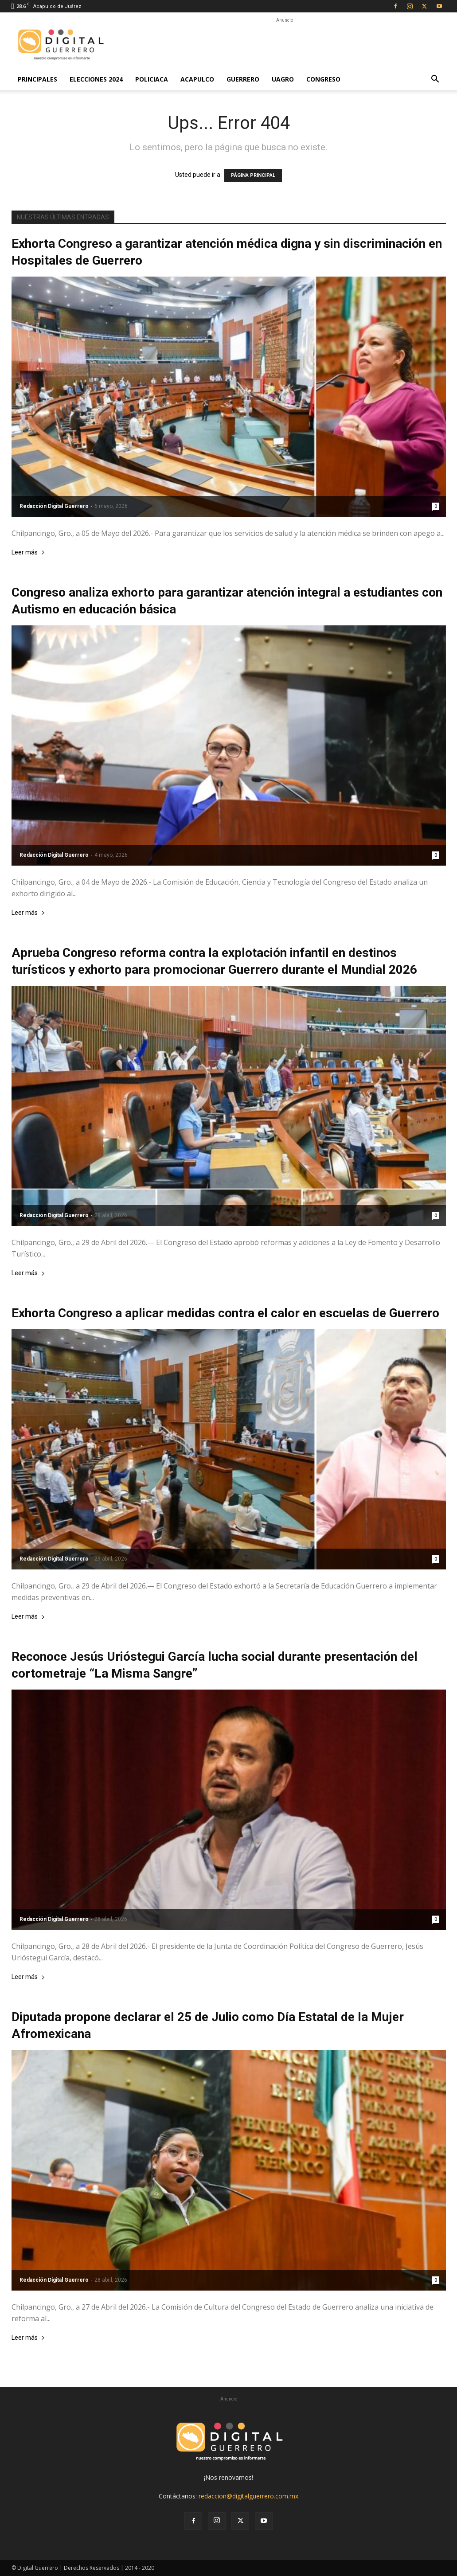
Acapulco (197, 79)
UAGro (283, 79)
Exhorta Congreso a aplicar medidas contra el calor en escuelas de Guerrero (225, 1313)
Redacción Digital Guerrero (54, 506)
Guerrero (243, 79)
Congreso (323, 79)
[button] (435, 80)
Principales (37, 79)
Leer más (28, 552)
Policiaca (151, 79)
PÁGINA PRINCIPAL (253, 175)
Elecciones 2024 (96, 79)
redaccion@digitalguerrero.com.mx (248, 2496)
